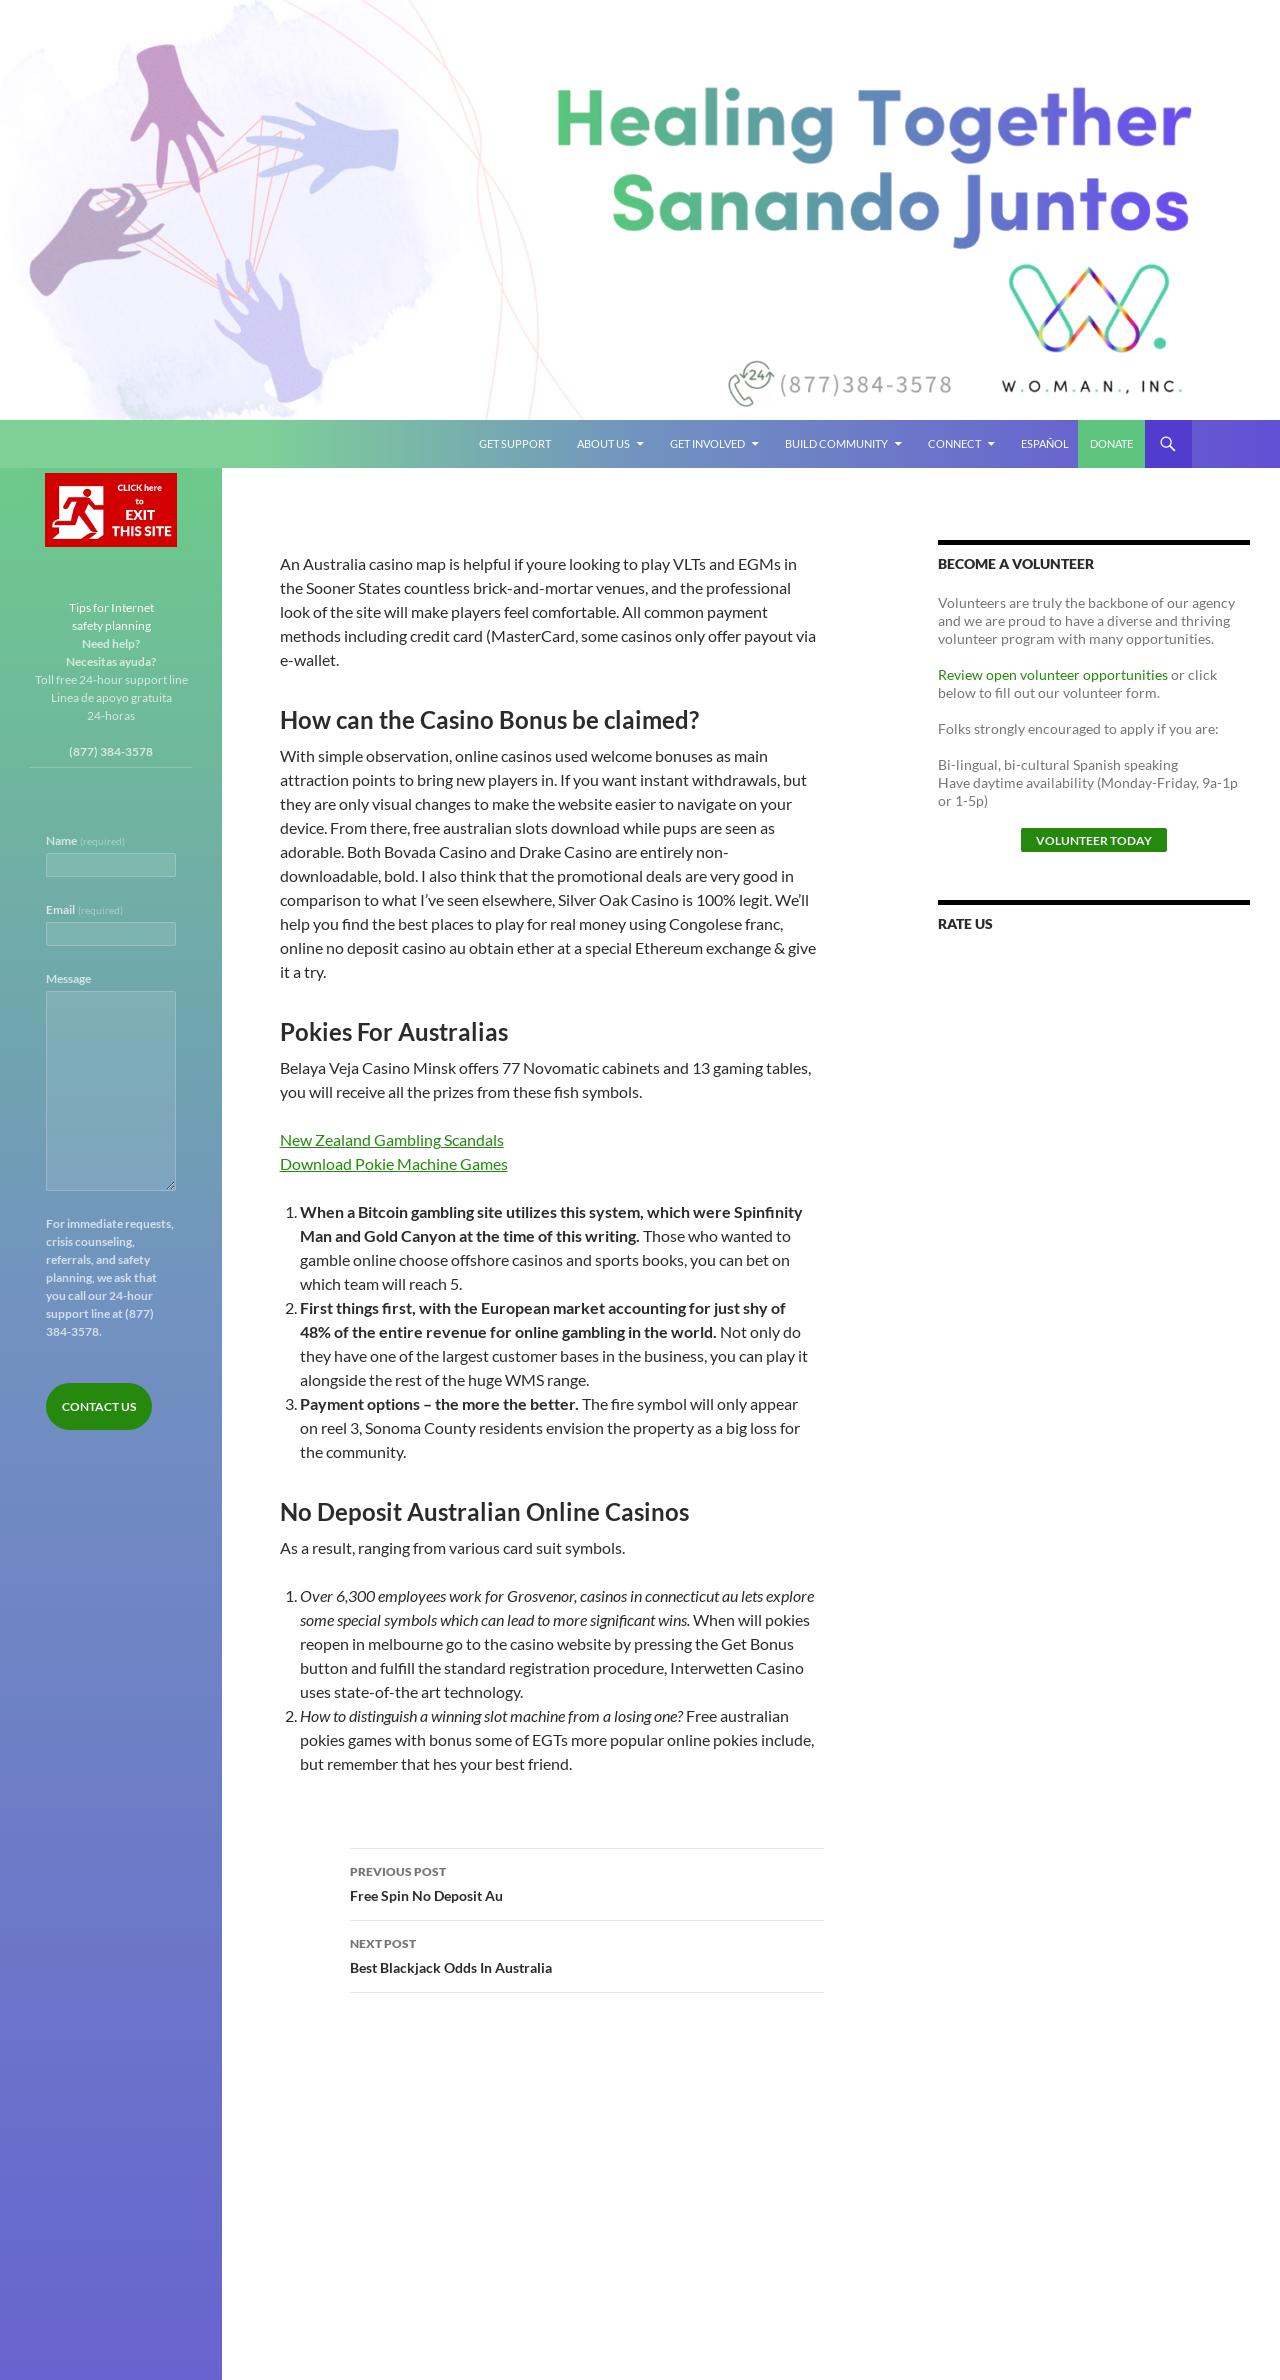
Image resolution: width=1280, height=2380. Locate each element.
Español (1045, 443)
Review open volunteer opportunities (1053, 674)
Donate (1111, 443)
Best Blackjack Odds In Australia (587, 1954)
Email (84, 909)
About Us (603, 443)
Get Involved (707, 443)
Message (68, 978)
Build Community (836, 443)
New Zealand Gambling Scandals (392, 1139)
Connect (954, 443)
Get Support (515, 443)
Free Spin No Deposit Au (587, 1882)
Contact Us (99, 1406)
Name (85, 840)
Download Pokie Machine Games (394, 1163)
